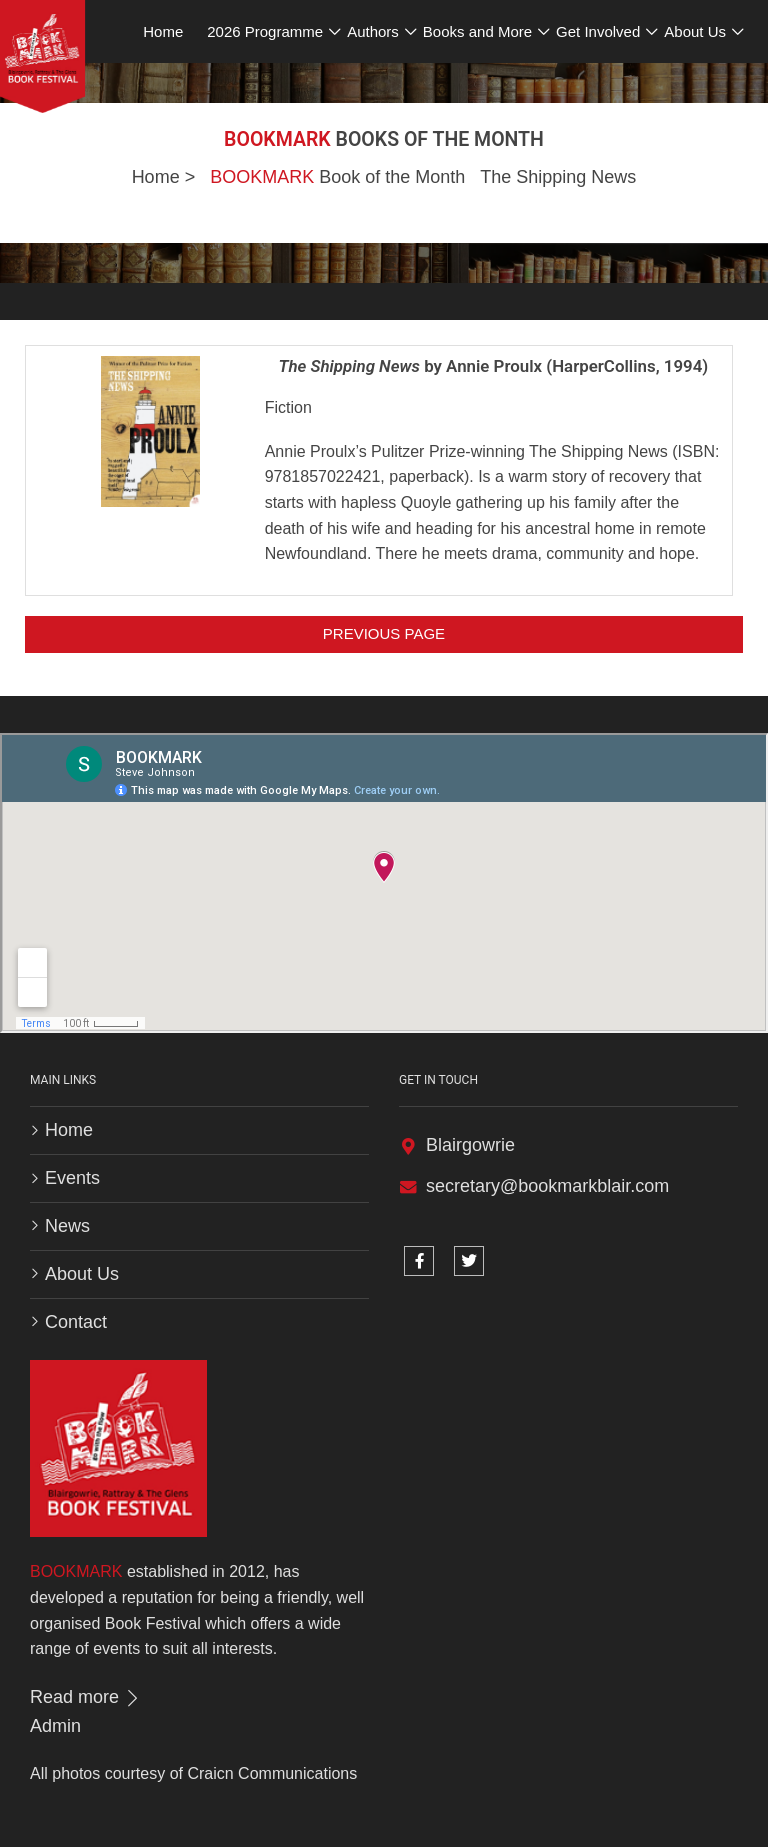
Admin (55, 1726)
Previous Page (384, 633)
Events (72, 1178)
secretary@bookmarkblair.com (547, 1186)
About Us (82, 1274)
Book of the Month (337, 177)
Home (156, 177)
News (67, 1226)
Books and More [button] (477, 31)
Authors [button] (373, 31)
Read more (86, 1697)
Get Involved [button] (598, 31)
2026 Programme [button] (265, 31)
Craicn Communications (272, 1773)
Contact (76, 1322)
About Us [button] (695, 31)
